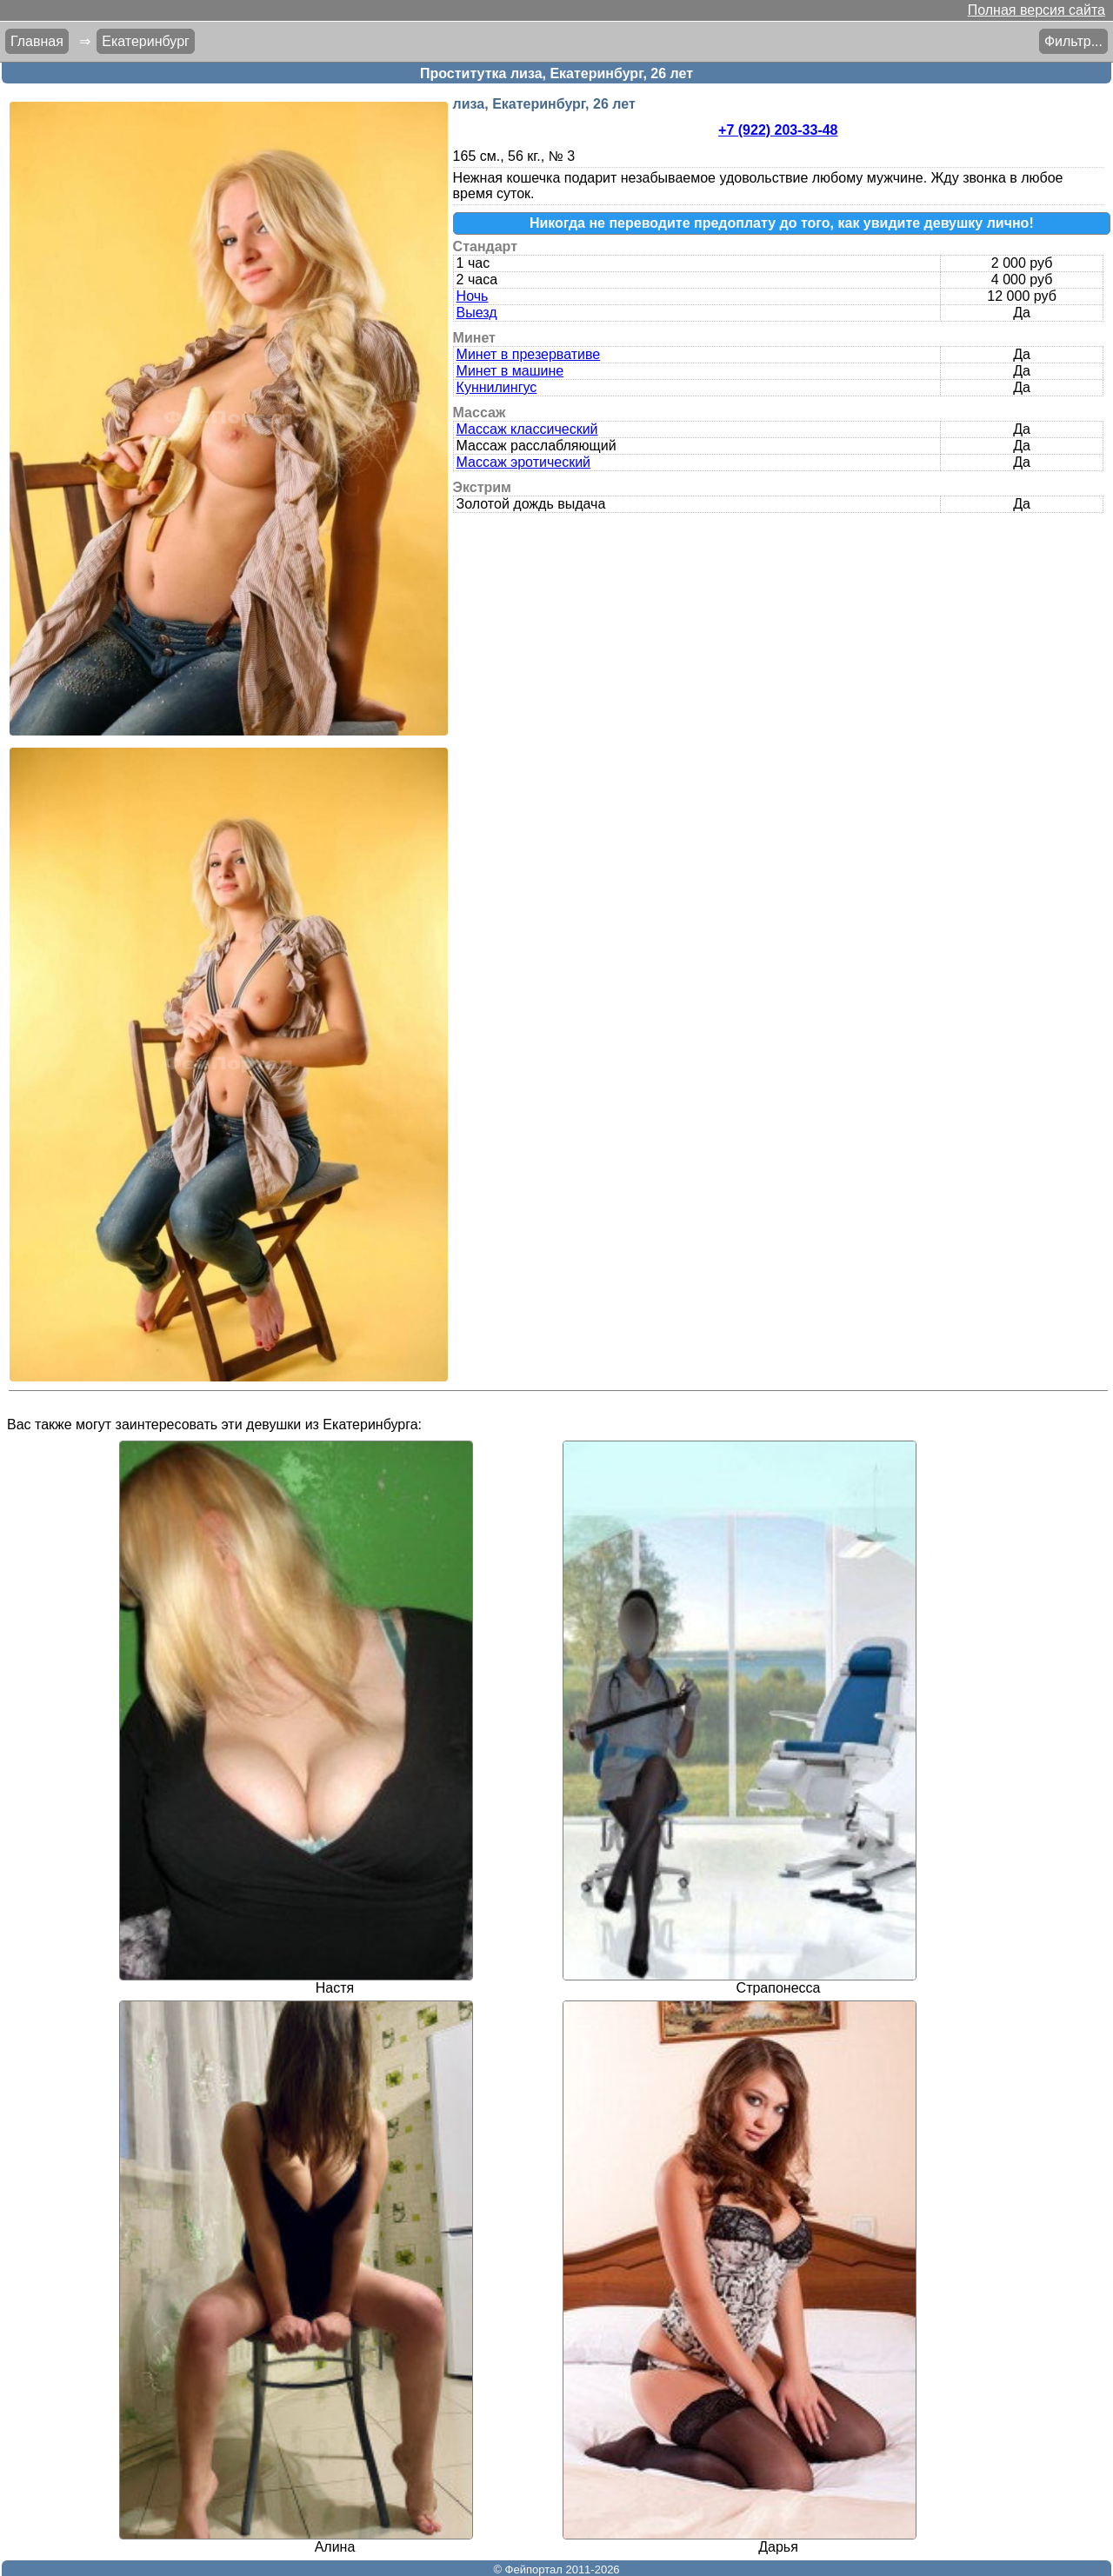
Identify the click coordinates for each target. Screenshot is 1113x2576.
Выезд (477, 312)
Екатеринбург (146, 41)
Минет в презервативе (529, 354)
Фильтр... (1073, 41)
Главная (36, 41)
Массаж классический (527, 429)
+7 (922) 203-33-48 (777, 130)
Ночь (473, 296)
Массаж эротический (523, 462)
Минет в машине (510, 370)
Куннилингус (497, 387)
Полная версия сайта (1036, 10)
